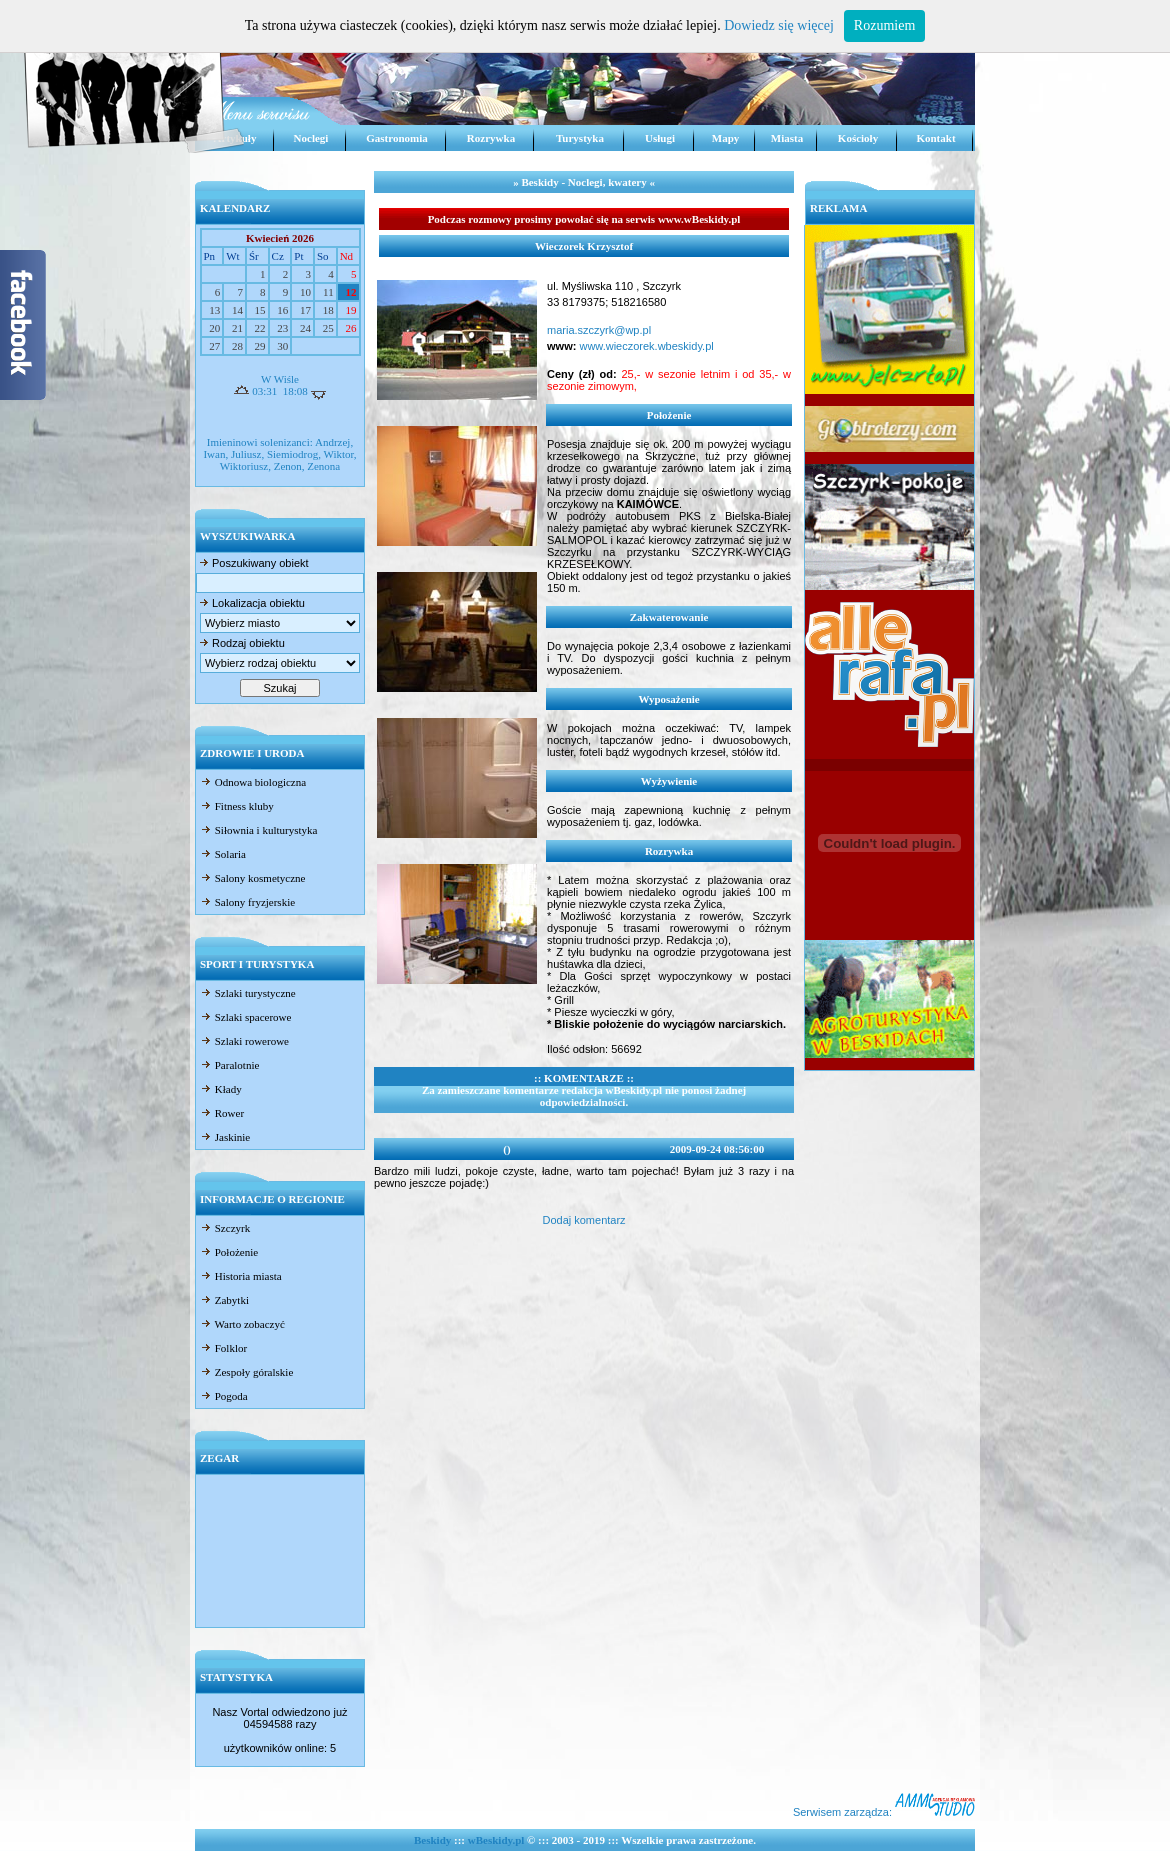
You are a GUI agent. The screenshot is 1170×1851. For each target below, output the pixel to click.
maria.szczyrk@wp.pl (599, 330)
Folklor (223, 1348)
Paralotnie (229, 1065)
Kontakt (935, 138)
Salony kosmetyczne (252, 878)
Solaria (223, 854)
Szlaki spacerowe (245, 1017)
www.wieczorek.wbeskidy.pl (644, 346)
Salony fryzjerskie (247, 902)
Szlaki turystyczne (248, 993)
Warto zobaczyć (242, 1324)
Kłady (221, 1089)
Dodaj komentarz (583, 1220)
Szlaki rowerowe (244, 1041)
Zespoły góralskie (246, 1372)
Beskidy (432, 1840)
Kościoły (858, 138)
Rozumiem (884, 25)
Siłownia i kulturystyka (258, 830)
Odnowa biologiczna (253, 782)
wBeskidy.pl (496, 1840)
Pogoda (224, 1396)
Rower (222, 1113)
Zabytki (224, 1300)
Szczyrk (225, 1228)
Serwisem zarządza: (884, 1812)
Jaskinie (225, 1137)
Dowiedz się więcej (779, 25)
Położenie (229, 1252)
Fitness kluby (237, 806)
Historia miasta (241, 1276)
